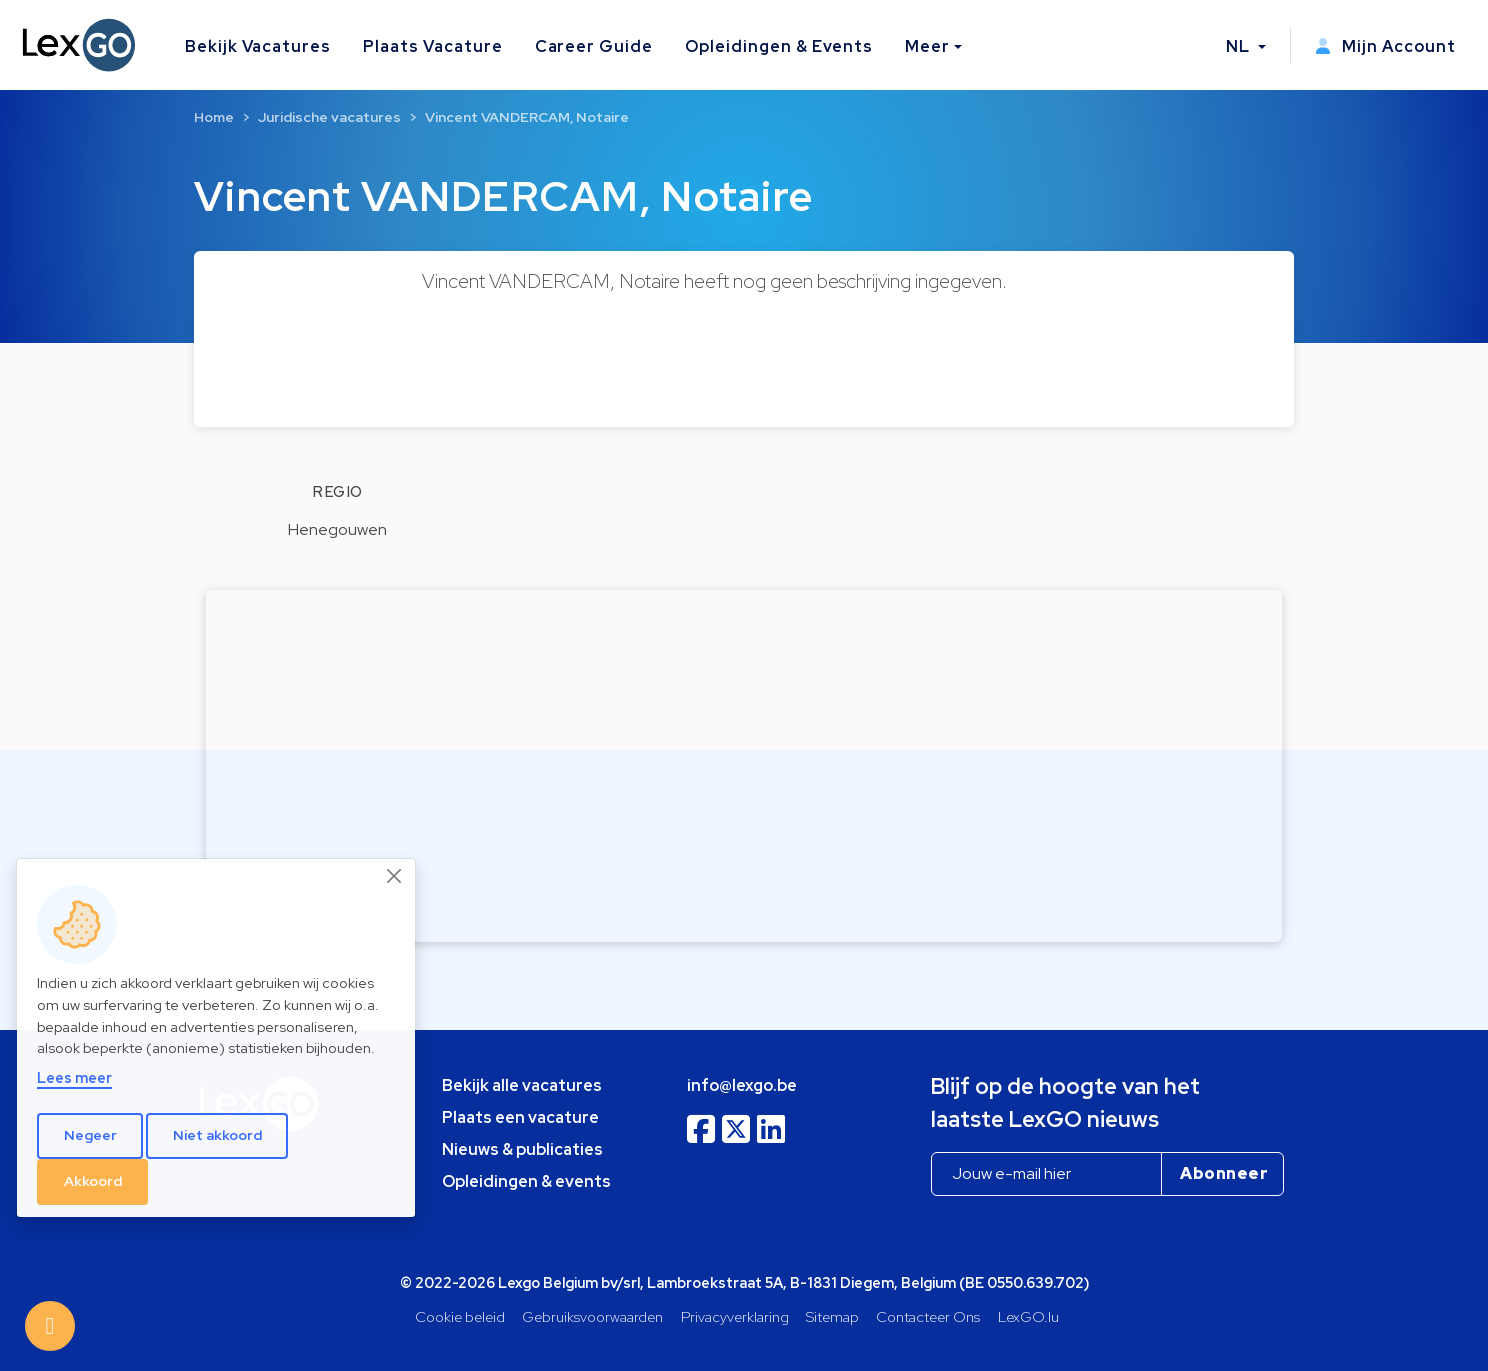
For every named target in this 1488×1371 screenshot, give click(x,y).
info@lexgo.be (742, 1085)
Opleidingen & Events (779, 46)
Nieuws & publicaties (522, 1149)
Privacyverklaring (735, 1316)
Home (214, 117)
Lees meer (74, 1077)
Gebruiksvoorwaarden (592, 1316)
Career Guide (594, 46)
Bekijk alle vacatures (522, 1085)
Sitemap (832, 1316)
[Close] (395, 876)
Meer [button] (927, 46)
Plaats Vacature (432, 46)
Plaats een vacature (520, 1117)
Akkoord (93, 1181)
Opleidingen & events (526, 1181)
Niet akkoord (217, 1135)
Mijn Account (1385, 46)
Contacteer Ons (928, 1316)
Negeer (90, 1135)
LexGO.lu (1028, 1316)
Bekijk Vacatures (258, 46)
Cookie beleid (460, 1316)
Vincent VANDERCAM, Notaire (527, 117)
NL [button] (1240, 46)
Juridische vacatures (329, 117)
